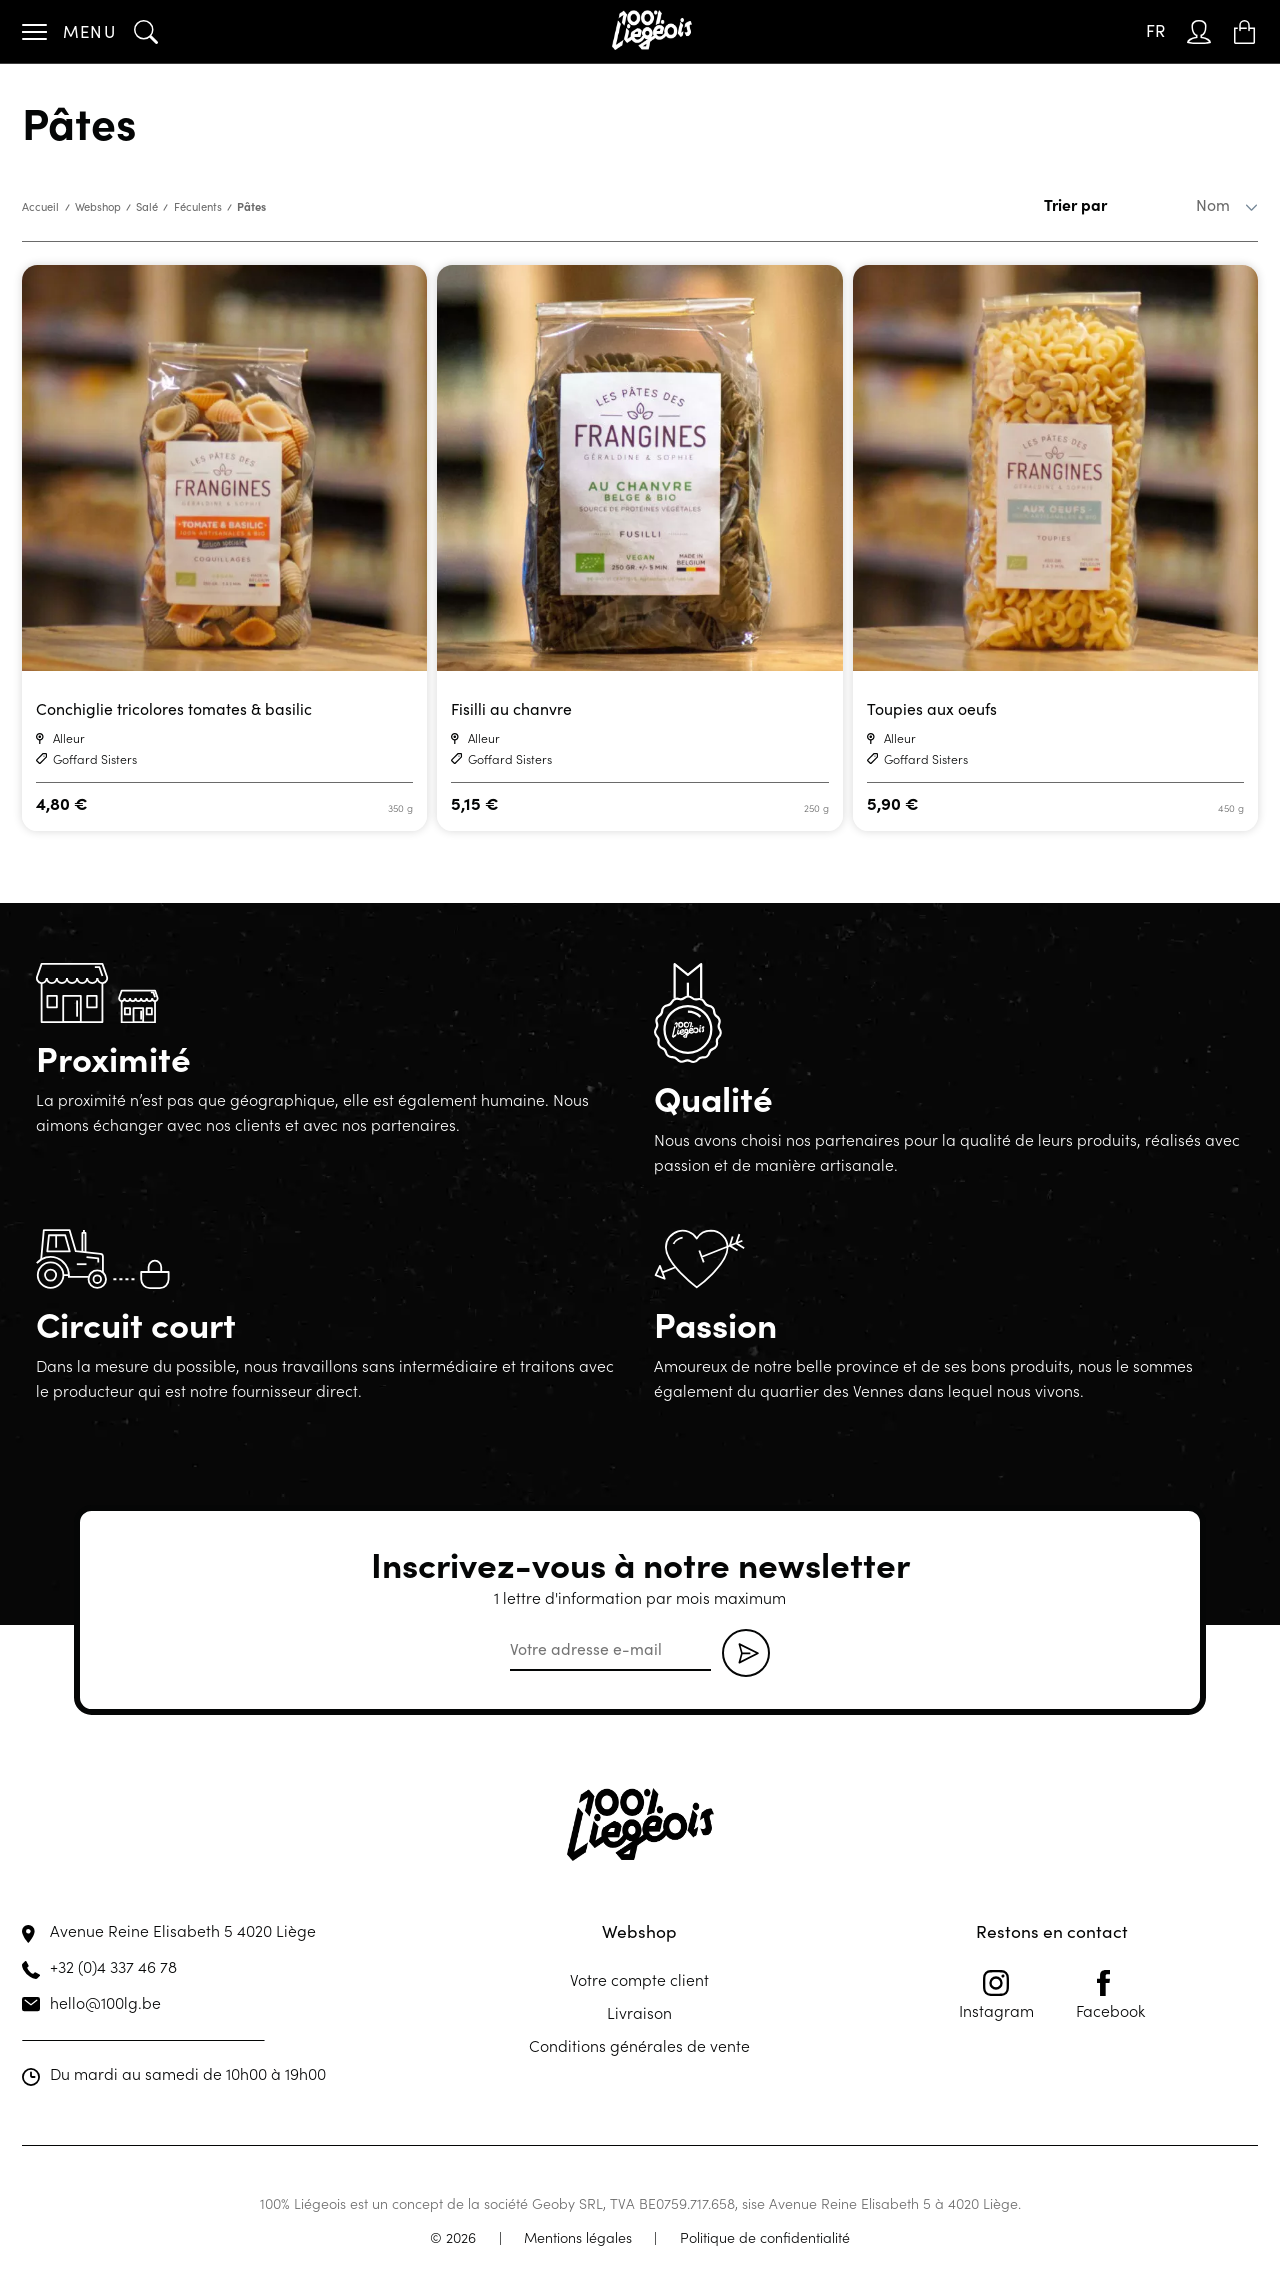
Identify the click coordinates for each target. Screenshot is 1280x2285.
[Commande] (1182, 205)
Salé (147, 206)
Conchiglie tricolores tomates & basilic (174, 708)
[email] (610, 1650)
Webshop (98, 206)
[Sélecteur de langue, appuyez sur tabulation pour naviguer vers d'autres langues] (1155, 31)
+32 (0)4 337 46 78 (113, 1966)
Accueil (40, 206)
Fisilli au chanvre (511, 708)
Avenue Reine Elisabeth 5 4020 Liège (183, 1930)
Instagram (996, 1995)
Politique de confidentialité (765, 2237)
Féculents (198, 206)
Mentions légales (578, 2237)
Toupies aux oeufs (932, 708)
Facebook (1110, 1995)
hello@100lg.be (105, 2002)
